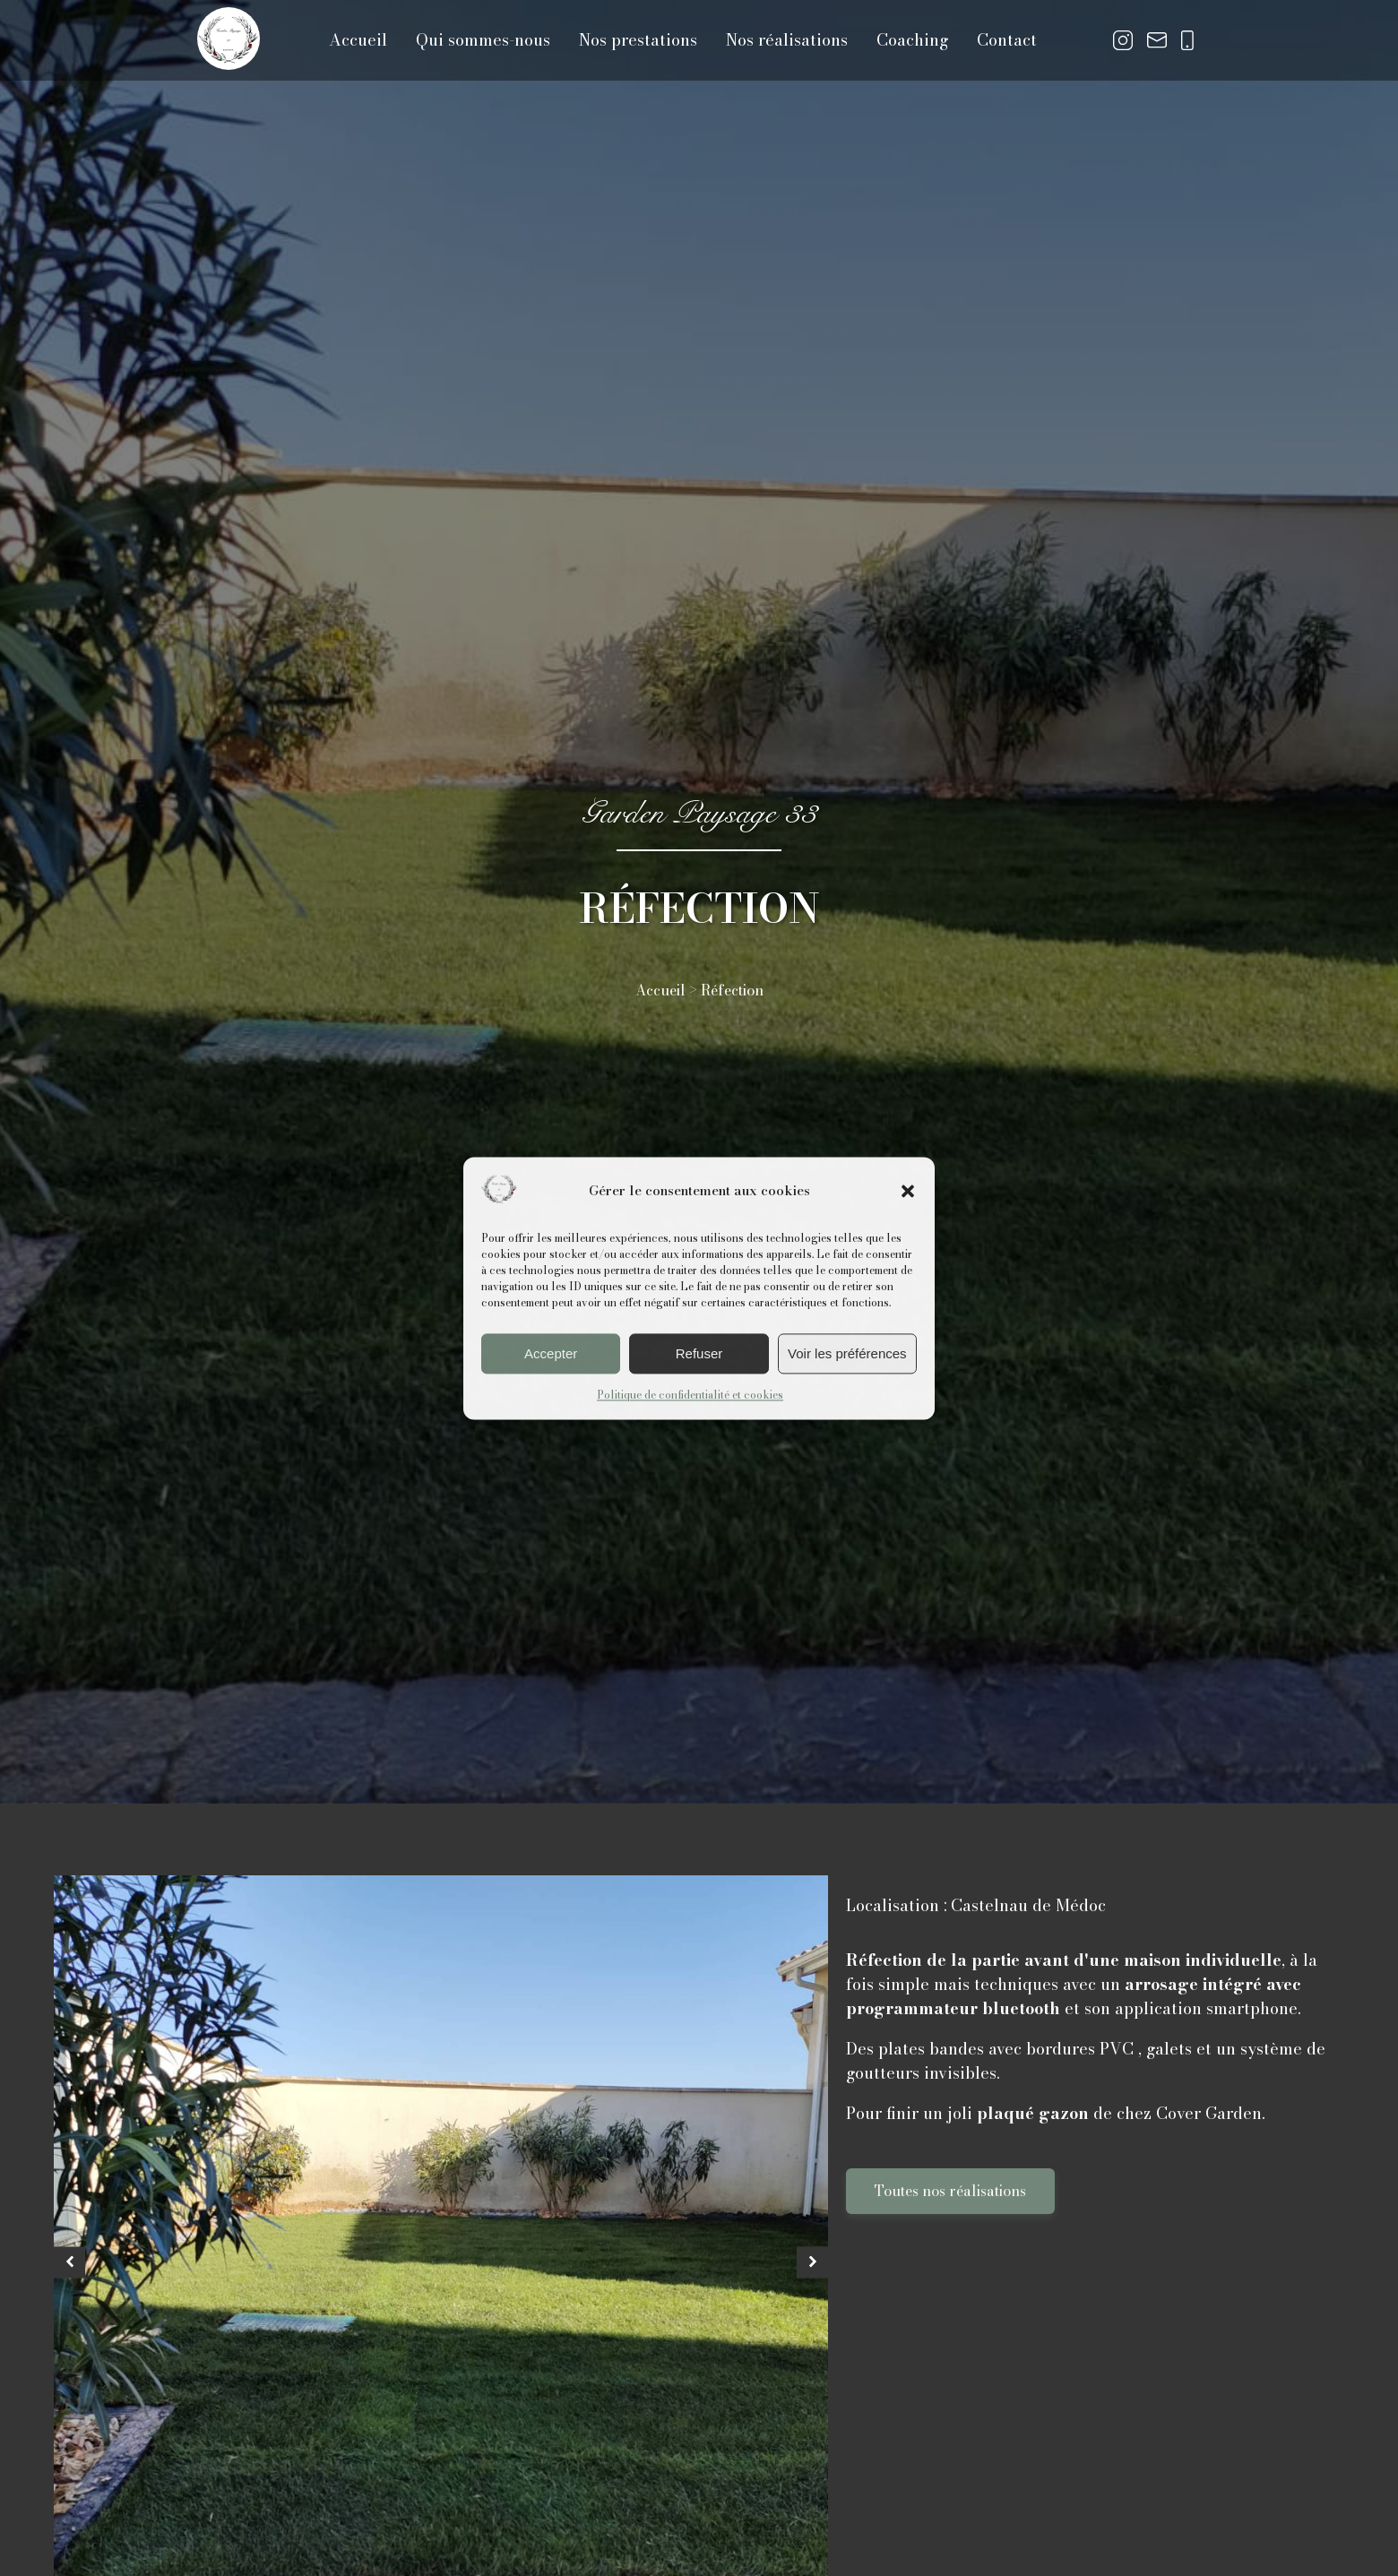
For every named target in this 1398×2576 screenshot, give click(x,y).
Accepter (550, 1353)
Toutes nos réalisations (950, 2190)
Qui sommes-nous (483, 40)
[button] (908, 1192)
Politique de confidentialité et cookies (690, 1395)
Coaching (912, 40)
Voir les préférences (847, 1353)
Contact (1007, 40)
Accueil (358, 40)
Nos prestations (638, 40)
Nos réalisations (787, 40)
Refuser (699, 1353)
